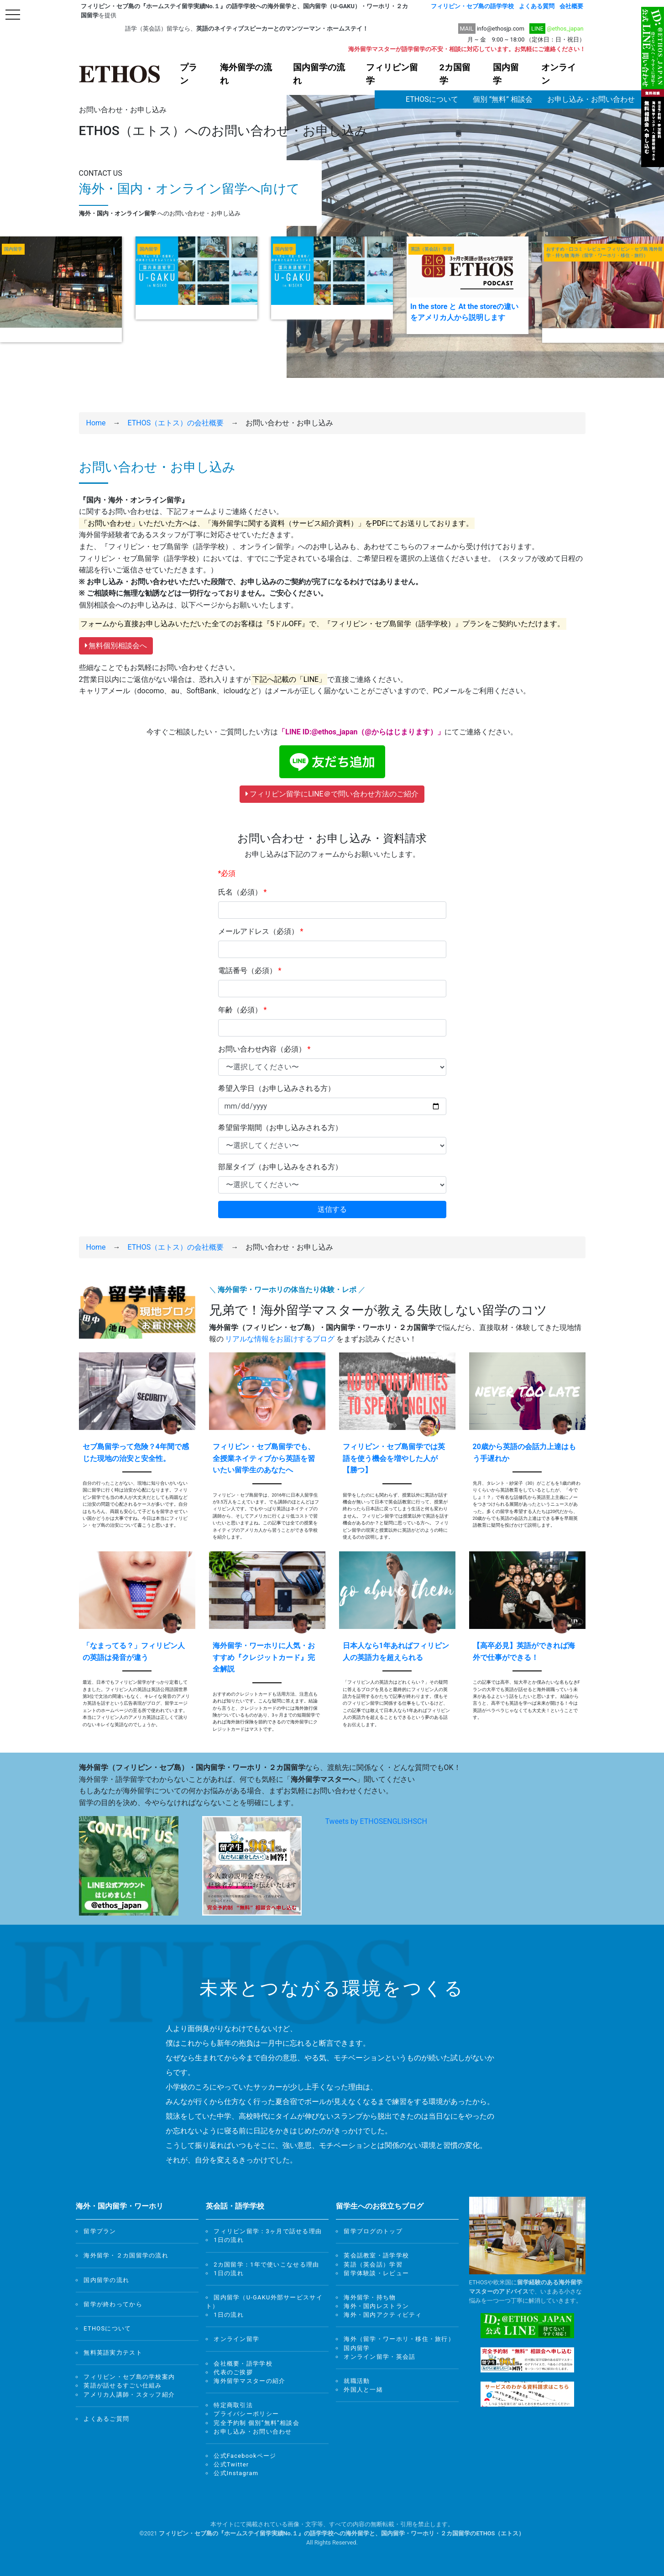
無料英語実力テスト (113, 2352)
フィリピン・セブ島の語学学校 (472, 6)
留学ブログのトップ (373, 2231)
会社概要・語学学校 (243, 2363)
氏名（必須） (242, 892)
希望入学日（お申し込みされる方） (276, 1088)
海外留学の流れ (246, 74)
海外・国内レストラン (376, 2306)
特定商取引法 (233, 2405)
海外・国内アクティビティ (383, 2314)
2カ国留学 (455, 74)
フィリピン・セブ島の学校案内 (129, 2376)
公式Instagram (236, 2473)
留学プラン (100, 2231)
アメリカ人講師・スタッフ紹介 (129, 2394)
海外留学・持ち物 (370, 2297)
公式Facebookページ (245, 2455)
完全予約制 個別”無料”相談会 (256, 2422)
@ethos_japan (565, 28)
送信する (332, 1209)
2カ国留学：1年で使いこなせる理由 (266, 2264)
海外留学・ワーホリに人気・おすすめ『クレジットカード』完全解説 (264, 1657)
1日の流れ (229, 2239)
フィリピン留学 (392, 74)
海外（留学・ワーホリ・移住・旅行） (609, 255)
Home (96, 423)
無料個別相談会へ (116, 645)
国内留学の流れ (319, 74)
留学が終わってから (113, 2304)
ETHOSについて (432, 99)
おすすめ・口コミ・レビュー (576, 248)
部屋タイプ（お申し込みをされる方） (280, 1166)
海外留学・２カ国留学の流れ (126, 2255)
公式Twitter (231, 2464)
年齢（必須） (242, 1009)
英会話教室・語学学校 (376, 2255)
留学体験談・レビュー (376, 2273)
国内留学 (506, 74)
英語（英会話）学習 (431, 248)
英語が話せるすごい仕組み (123, 2385)
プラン (188, 74)
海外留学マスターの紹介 (249, 2380)
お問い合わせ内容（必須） (264, 1049)
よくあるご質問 (106, 2418)
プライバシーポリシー (246, 2413)
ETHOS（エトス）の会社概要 (176, 423)
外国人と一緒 (363, 2389)
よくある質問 (536, 6)
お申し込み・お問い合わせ (591, 99)
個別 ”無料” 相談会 (503, 99)
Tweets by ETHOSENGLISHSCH (376, 1821)
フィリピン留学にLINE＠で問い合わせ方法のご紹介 (332, 794)
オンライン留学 (236, 2338)
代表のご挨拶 (233, 2372)
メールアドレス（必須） (260, 931)
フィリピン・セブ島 (627, 248)
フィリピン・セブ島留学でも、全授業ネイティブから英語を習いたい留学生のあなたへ (264, 1458)
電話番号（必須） (250, 970)
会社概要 (571, 6)
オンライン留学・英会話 (379, 2356)
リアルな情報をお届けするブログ (280, 1339)
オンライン (558, 74)
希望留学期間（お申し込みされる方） (280, 1127)
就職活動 (357, 2380)
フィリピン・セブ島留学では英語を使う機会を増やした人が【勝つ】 (394, 1458)
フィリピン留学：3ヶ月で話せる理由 (268, 2231)
